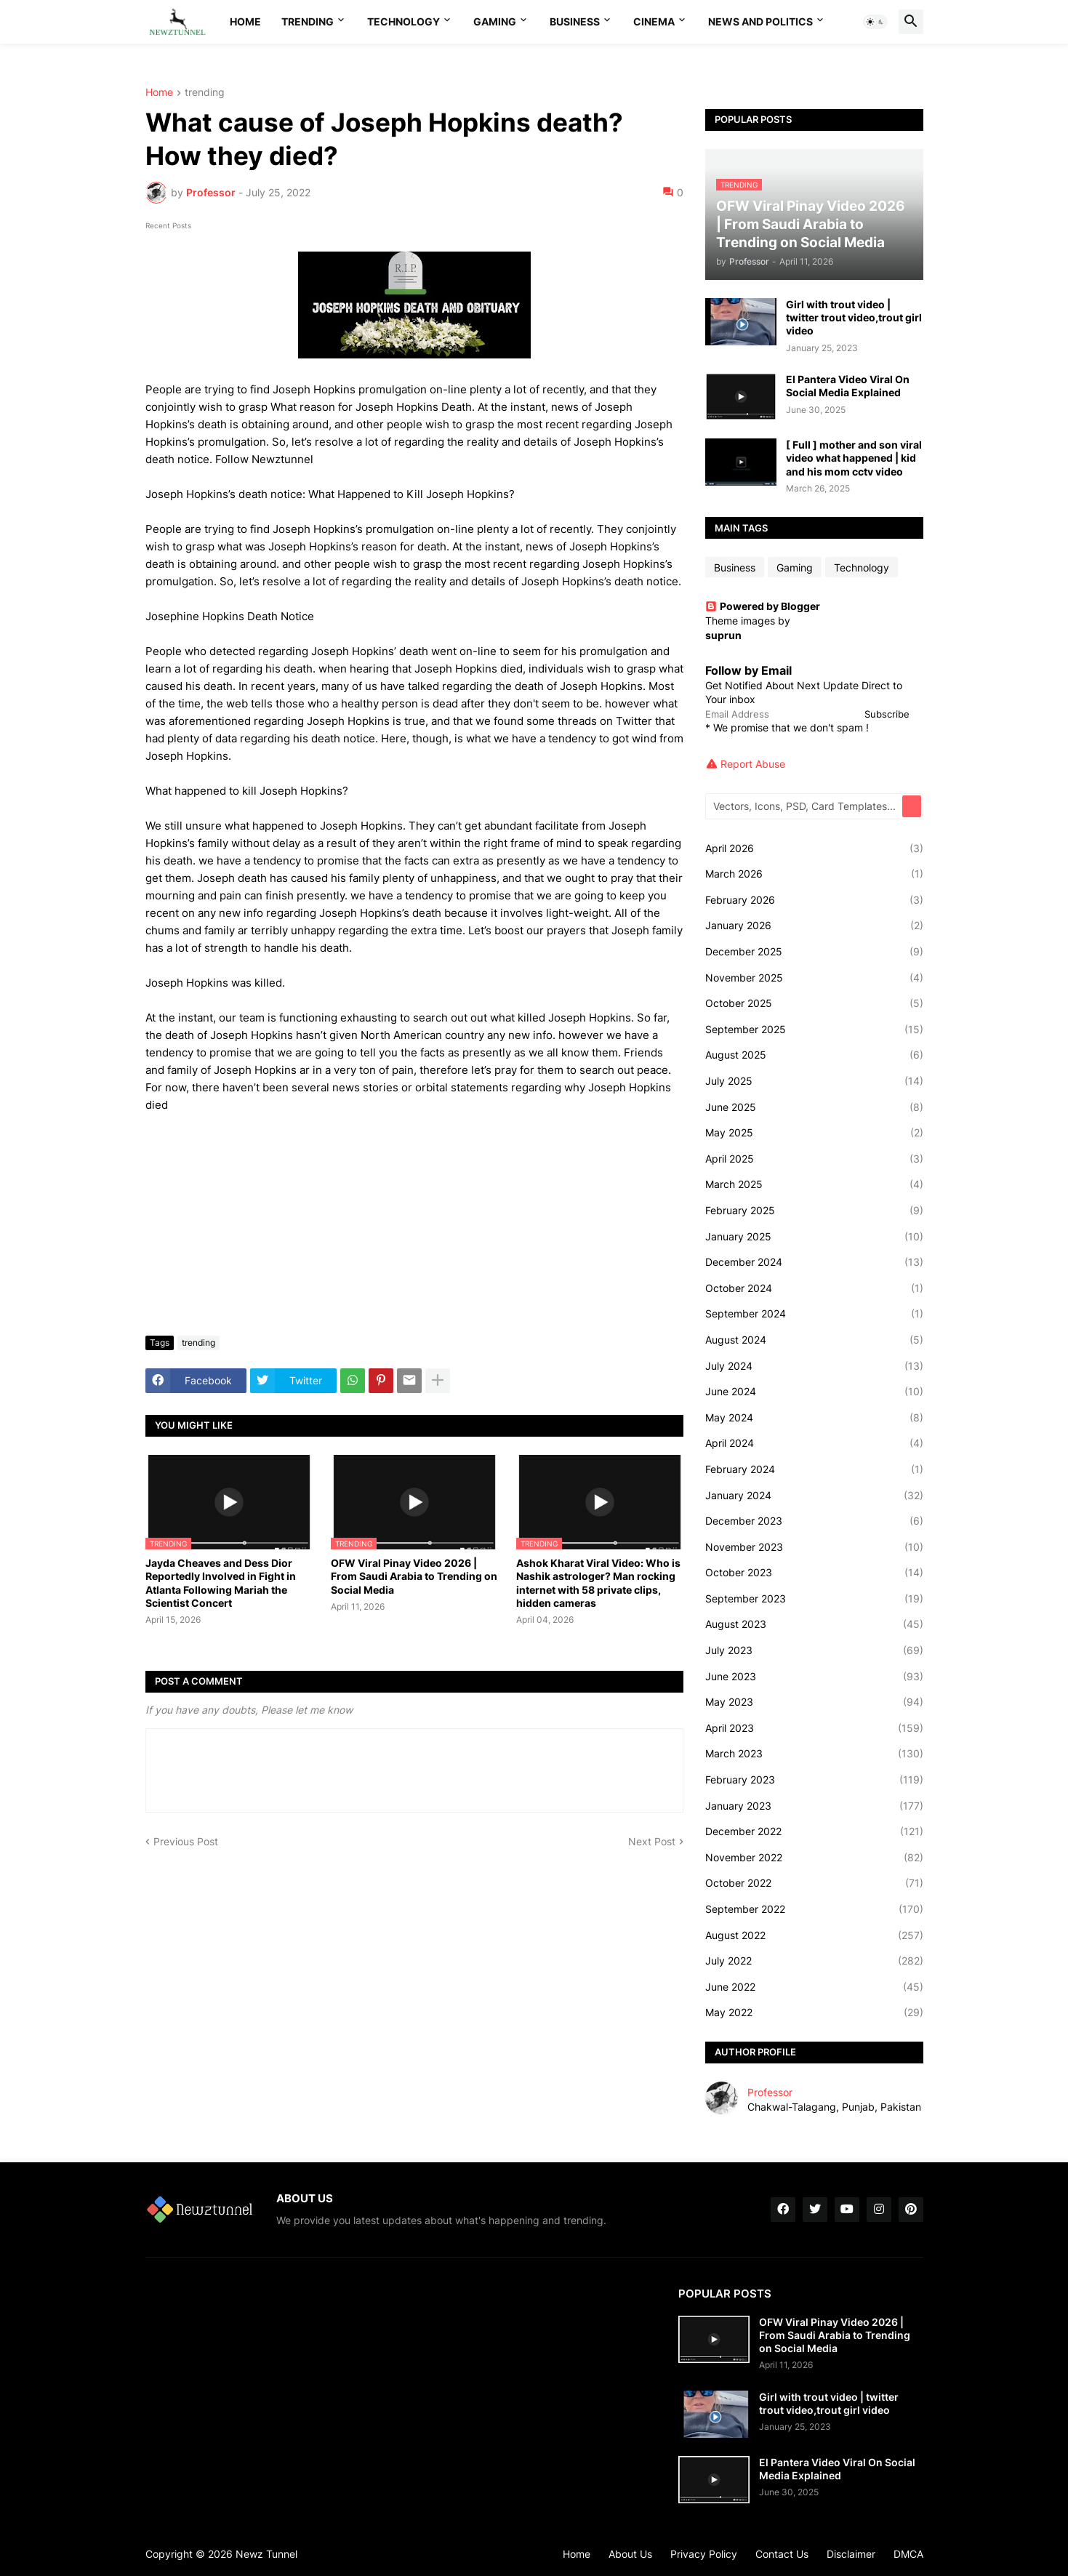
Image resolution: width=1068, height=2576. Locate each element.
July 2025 (814, 1081)
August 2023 (814, 1624)
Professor (769, 2092)
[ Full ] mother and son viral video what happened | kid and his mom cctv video (854, 457)
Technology (403, 21)
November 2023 (814, 1547)
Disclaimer (851, 2554)
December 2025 (814, 951)
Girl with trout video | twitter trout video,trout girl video (854, 317)
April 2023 (814, 1728)
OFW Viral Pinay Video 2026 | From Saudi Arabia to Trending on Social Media (414, 1576)
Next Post (651, 1841)
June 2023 (814, 1676)
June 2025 (814, 1107)
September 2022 (814, 1909)
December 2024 (814, 1262)
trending (205, 92)
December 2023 (814, 1521)
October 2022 (814, 1883)
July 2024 (814, 1366)
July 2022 (814, 1961)
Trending (307, 21)
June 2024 (814, 1391)
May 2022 (814, 2012)
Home (245, 21)
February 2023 (814, 1780)
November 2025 (814, 978)
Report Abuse (752, 764)
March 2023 (814, 1753)
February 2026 (814, 900)
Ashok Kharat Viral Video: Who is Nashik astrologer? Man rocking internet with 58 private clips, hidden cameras (598, 1583)
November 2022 (814, 1857)
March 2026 (814, 874)
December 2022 (814, 1831)
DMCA (908, 2554)
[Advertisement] (414, 1215)
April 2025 (814, 1159)
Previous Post (185, 1841)
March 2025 (814, 1184)
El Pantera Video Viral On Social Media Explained (848, 385)
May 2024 (814, 1418)
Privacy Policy (703, 2554)
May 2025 (814, 1133)
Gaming (494, 21)
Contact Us (781, 2554)
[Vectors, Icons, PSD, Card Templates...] (804, 806)
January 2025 (814, 1236)
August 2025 (814, 1055)
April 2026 (814, 848)
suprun (723, 635)
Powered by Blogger (762, 606)
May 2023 (814, 1702)
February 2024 (814, 1469)
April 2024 (814, 1443)
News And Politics (760, 21)
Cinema (654, 21)
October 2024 (814, 1288)
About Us (630, 2554)
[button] (875, 22)
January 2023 (814, 1806)
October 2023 (814, 1572)
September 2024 (814, 1314)
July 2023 (814, 1650)
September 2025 (814, 1029)
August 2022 (814, 1935)
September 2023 (814, 1599)
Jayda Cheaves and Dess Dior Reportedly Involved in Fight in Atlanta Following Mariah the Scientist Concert (220, 1583)
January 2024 (814, 1495)
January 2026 (814, 925)
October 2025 (814, 1003)
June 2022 (814, 1987)
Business (575, 21)
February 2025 (814, 1210)
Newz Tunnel (266, 2554)
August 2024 (814, 1340)
